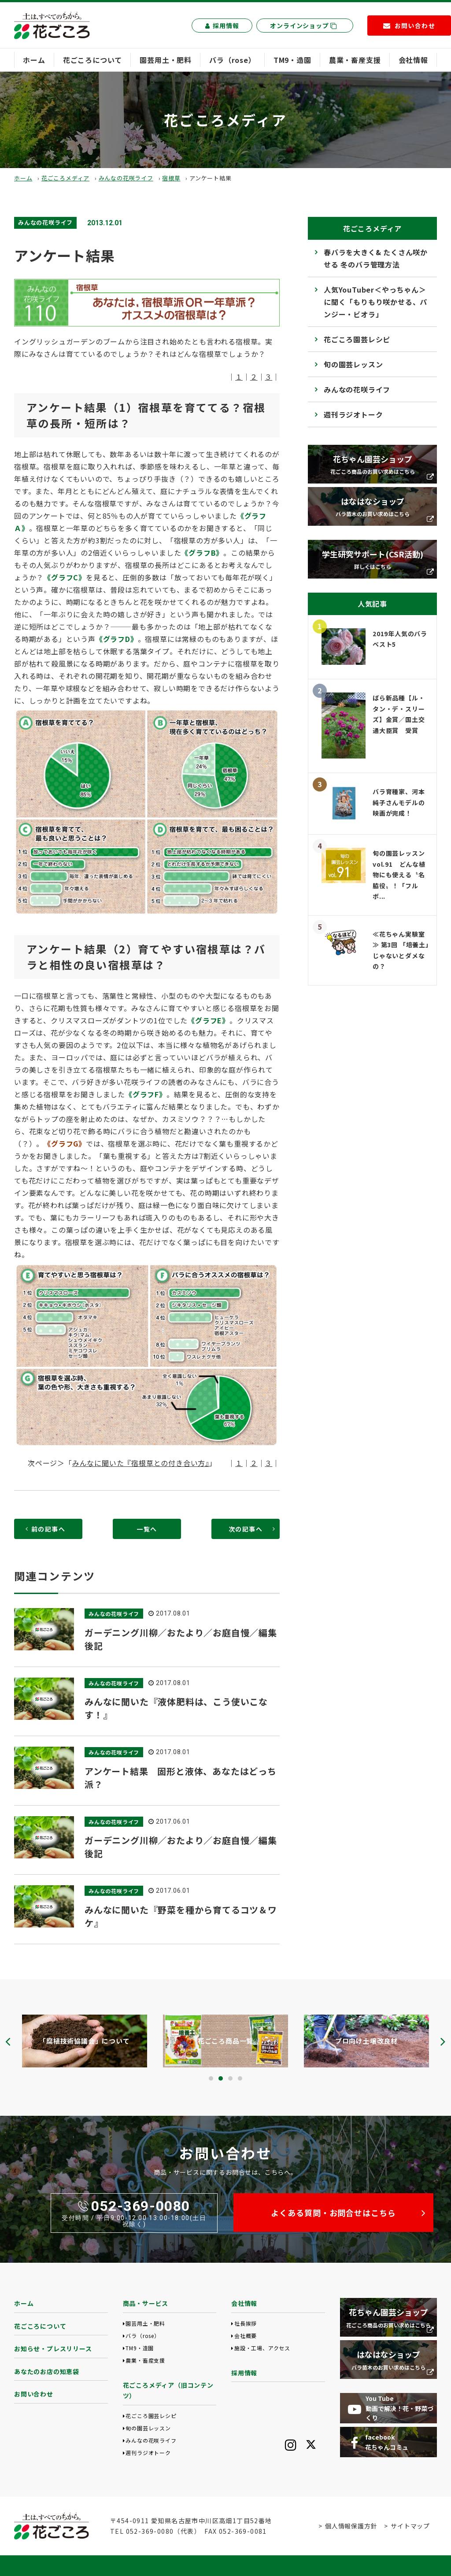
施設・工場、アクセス (262, 2348)
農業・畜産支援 (355, 60)
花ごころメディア (65, 178)
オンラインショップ (303, 25)
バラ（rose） (232, 60)
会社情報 (413, 60)
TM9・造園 (292, 60)
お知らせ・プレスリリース (53, 2348)
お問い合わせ (33, 2393)
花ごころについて (92, 60)
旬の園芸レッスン (353, 364)
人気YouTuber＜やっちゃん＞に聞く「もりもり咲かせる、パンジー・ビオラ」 (375, 301)
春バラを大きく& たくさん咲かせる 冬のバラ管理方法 (376, 258)
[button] (211, 2078)
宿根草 (171, 178)
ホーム (34, 60)
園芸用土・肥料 (166, 60)
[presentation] (8, 2041)
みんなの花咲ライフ (126, 178)
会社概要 (245, 2335)
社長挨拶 (245, 2323)
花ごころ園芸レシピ (357, 339)
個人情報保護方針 (351, 2525)
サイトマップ (410, 2525)
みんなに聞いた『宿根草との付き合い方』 (140, 1463)
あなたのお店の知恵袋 (46, 2371)
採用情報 (222, 25)
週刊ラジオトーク (353, 414)
